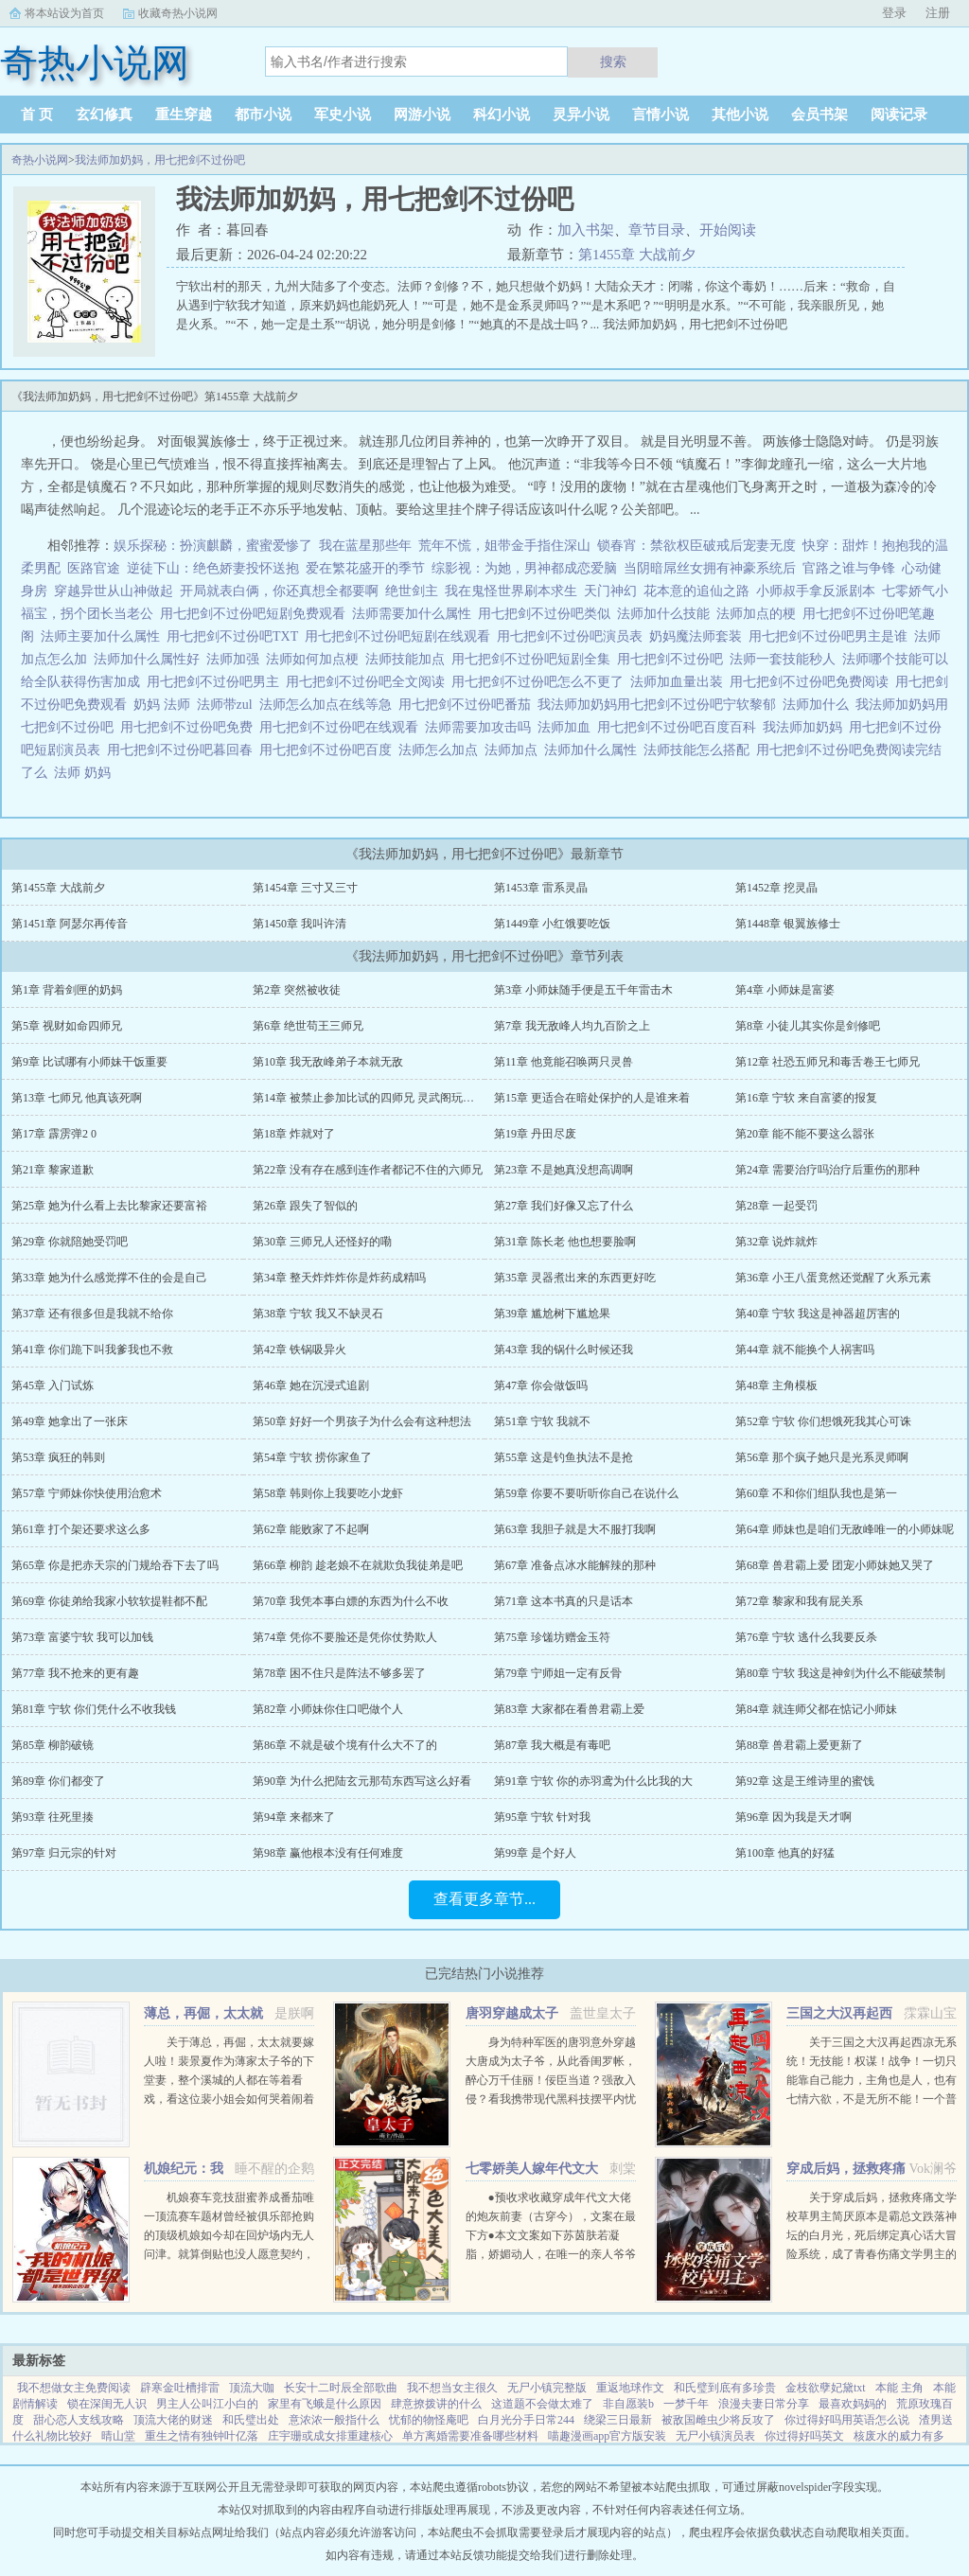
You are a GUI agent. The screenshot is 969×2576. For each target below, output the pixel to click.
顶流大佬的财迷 (173, 2419)
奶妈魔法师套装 (699, 636)
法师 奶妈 (85, 773)
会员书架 (819, 114)
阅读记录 (899, 114)
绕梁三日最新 (618, 2419)
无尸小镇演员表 (715, 2436)
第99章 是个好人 (535, 1853)
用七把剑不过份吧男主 (216, 682)
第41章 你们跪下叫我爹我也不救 (92, 1349)
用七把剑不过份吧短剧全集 (534, 659)
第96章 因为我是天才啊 (793, 1817)
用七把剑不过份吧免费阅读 (812, 682)
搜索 (613, 61)
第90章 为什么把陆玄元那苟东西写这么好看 (362, 1781)
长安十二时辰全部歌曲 (340, 2387)
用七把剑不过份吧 (673, 659)
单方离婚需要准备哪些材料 (470, 2436)
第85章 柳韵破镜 (52, 1745)
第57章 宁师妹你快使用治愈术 (86, 1493)
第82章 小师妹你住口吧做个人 (328, 1709)
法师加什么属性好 (150, 659)
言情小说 (660, 114)
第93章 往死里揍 (52, 1817)
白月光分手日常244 (526, 2419)
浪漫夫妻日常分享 (763, 2403)
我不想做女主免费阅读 (74, 2387)
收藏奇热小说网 (178, 13)
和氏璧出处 (250, 2419)
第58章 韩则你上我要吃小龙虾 (328, 1493)
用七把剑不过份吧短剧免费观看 (256, 614)
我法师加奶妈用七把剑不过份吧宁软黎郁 (660, 704)
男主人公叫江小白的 (207, 2403)
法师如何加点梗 (315, 659)
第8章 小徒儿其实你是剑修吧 (807, 1025)
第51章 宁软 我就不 (542, 1421)
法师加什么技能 (666, 614)
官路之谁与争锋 (848, 568)
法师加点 (514, 750)
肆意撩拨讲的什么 (436, 2403)
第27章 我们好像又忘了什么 (563, 1205)
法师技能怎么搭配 (699, 750)
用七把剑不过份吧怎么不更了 (540, 682)
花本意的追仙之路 (696, 591)
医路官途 (93, 568)
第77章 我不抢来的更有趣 (75, 1673)
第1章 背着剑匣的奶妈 (66, 990)
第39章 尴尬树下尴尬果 (552, 1313)
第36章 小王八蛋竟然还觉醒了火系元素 (833, 1277)
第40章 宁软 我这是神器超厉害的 (817, 1313)
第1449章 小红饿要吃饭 (552, 923)
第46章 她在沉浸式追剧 (311, 1385)
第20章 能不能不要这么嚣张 (804, 1133)
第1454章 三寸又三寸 (305, 887)
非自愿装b (628, 2403)
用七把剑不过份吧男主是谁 (831, 636)
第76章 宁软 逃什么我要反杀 (806, 1637)
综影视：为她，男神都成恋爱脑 (524, 568)
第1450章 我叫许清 (299, 923)
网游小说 (422, 114)
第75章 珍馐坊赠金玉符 (552, 1637)
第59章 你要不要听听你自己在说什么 (586, 1493)
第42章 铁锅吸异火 (299, 1349)
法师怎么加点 (441, 750)
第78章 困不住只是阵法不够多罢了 (339, 1673)
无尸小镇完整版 (547, 2387)
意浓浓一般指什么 (334, 2419)
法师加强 (236, 659)
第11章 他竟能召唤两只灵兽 (563, 1061)
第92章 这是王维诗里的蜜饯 (804, 1781)
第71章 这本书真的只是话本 (563, 1601)
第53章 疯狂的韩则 (58, 1457)
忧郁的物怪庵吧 (428, 2419)
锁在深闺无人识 (107, 2403)
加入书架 (585, 230)
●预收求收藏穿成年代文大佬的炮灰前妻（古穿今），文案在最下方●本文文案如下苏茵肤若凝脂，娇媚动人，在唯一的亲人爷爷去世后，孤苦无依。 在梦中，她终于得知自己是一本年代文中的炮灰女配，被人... (551, 2254)
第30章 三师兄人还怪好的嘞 (322, 1241)
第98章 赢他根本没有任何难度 (328, 1853)
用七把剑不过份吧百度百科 (680, 727)
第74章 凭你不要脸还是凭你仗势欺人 (345, 1637)
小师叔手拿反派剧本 (815, 591)
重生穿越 (183, 114)
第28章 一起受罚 (776, 1205)
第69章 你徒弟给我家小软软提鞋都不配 (109, 1601)
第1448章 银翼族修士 (787, 923)
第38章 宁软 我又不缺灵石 (318, 1313)
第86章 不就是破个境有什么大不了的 (345, 1745)
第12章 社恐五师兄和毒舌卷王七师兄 (827, 1061)
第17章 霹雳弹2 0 (54, 1133)
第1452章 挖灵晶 (776, 887)
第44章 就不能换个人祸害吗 (804, 1349)
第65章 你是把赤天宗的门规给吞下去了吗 (115, 1565)
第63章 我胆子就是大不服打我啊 (575, 1529)
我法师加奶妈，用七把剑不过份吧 (160, 160)
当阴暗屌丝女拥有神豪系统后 (710, 568)
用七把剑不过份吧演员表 (573, 636)
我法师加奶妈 (806, 727)
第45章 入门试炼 (52, 1385)
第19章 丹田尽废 (535, 1133)
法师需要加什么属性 (415, 614)
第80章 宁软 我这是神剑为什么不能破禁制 (840, 1673)
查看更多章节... (484, 1899)
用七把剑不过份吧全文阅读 (368, 682)
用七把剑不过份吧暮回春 (183, 750)
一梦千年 (686, 2403)
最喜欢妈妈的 (853, 2403)
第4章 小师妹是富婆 (785, 990)
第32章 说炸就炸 (776, 1241)
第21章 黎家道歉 (52, 1169)
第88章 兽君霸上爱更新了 (799, 1745)
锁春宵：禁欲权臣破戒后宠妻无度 (696, 545)
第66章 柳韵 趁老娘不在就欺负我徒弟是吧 (358, 1565)
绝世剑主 (411, 591)
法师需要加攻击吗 (481, 727)
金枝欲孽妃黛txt (825, 2387)
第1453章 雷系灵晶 (541, 887)
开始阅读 (727, 230)
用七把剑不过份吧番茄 (467, 704)
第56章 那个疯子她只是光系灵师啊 (821, 1457)
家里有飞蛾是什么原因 (324, 2403)
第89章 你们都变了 (58, 1781)
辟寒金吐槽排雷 (180, 2387)
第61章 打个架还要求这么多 (80, 1529)
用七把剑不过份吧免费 (189, 727)
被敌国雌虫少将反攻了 (718, 2419)
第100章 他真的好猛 (785, 1853)
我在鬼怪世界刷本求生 (511, 591)
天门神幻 (610, 591)
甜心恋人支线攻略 (78, 2419)
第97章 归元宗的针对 (63, 1853)
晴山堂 (118, 2436)
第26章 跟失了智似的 (305, 1205)
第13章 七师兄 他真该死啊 (76, 1097)
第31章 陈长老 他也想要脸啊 (565, 1241)
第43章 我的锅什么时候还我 (563, 1349)
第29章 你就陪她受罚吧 (69, 1241)
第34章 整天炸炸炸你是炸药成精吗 (339, 1277)
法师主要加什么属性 (104, 636)
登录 (894, 13)
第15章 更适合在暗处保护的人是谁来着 (592, 1097)
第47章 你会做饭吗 (541, 1385)
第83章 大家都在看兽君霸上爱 (569, 1709)
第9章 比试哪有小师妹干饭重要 (89, 1061)
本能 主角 (899, 2387)
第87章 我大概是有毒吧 (552, 1745)
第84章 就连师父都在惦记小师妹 (816, 1709)
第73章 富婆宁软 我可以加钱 (82, 1637)
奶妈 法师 (165, 704)
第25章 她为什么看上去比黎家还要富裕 (109, 1205)
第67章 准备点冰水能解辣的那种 (575, 1565)
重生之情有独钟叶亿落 (201, 2436)
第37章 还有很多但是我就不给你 (92, 1313)
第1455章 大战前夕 (637, 254)
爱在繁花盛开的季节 (365, 568)
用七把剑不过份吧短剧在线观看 (401, 636)
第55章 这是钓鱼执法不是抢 (563, 1457)
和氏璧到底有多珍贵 (725, 2387)
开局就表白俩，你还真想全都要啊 (279, 591)
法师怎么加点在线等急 (328, 704)
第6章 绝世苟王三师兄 (308, 1025)
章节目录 (656, 230)
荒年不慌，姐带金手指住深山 (504, 545)
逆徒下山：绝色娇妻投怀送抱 (213, 568)
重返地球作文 (630, 2387)
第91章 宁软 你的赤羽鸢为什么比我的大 (593, 1781)
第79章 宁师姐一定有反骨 (558, 1673)
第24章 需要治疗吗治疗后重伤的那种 (827, 1169)
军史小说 (342, 114)
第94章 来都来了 (294, 1817)
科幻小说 (501, 114)
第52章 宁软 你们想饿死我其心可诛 (823, 1421)
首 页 (37, 114)
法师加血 (567, 727)
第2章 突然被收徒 (297, 990)
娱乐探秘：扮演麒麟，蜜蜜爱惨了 (213, 545)
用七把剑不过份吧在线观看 (342, 727)
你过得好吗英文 (804, 2436)
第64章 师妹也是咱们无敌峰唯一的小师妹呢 (844, 1529)
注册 (937, 13)
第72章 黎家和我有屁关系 (799, 1601)
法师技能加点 (408, 659)
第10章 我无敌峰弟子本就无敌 (328, 1061)
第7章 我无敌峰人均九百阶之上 (572, 1025)
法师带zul (228, 704)
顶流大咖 (251, 2387)
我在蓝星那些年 (365, 545)
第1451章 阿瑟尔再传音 (69, 923)
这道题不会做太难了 (542, 2403)
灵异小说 (581, 114)
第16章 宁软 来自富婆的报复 (806, 1097)
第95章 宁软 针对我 (542, 1817)
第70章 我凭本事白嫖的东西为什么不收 (351, 1601)
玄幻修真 (104, 114)
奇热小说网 (39, 160)
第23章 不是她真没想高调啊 (563, 1169)
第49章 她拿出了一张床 (69, 1421)
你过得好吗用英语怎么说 (846, 2419)
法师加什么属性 (593, 750)
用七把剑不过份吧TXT (236, 636)
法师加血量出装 (680, 682)
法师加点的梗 (759, 614)
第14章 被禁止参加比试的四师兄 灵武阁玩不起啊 (375, 1097)
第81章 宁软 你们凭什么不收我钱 (93, 1709)
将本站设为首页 (64, 13)
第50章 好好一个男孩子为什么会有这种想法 (362, 1421)
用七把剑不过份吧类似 (547, 614)
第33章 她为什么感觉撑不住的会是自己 (109, 1277)
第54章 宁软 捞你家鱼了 (312, 1457)
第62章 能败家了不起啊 (311, 1529)
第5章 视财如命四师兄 (66, 1025)
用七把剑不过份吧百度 (328, 750)
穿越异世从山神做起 (113, 591)
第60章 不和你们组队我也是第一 (816, 1493)
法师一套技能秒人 (786, 659)
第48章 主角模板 (776, 1385)
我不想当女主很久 (452, 2387)
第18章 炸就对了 (294, 1133)
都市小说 (263, 114)
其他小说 (740, 114)
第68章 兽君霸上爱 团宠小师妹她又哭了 (834, 1565)
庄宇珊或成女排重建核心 (330, 2436)
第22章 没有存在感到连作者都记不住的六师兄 (368, 1169)
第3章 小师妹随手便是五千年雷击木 (583, 990)
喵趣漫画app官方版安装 (607, 2436)
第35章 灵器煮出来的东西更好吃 (575, 1277)
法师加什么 (819, 704)
